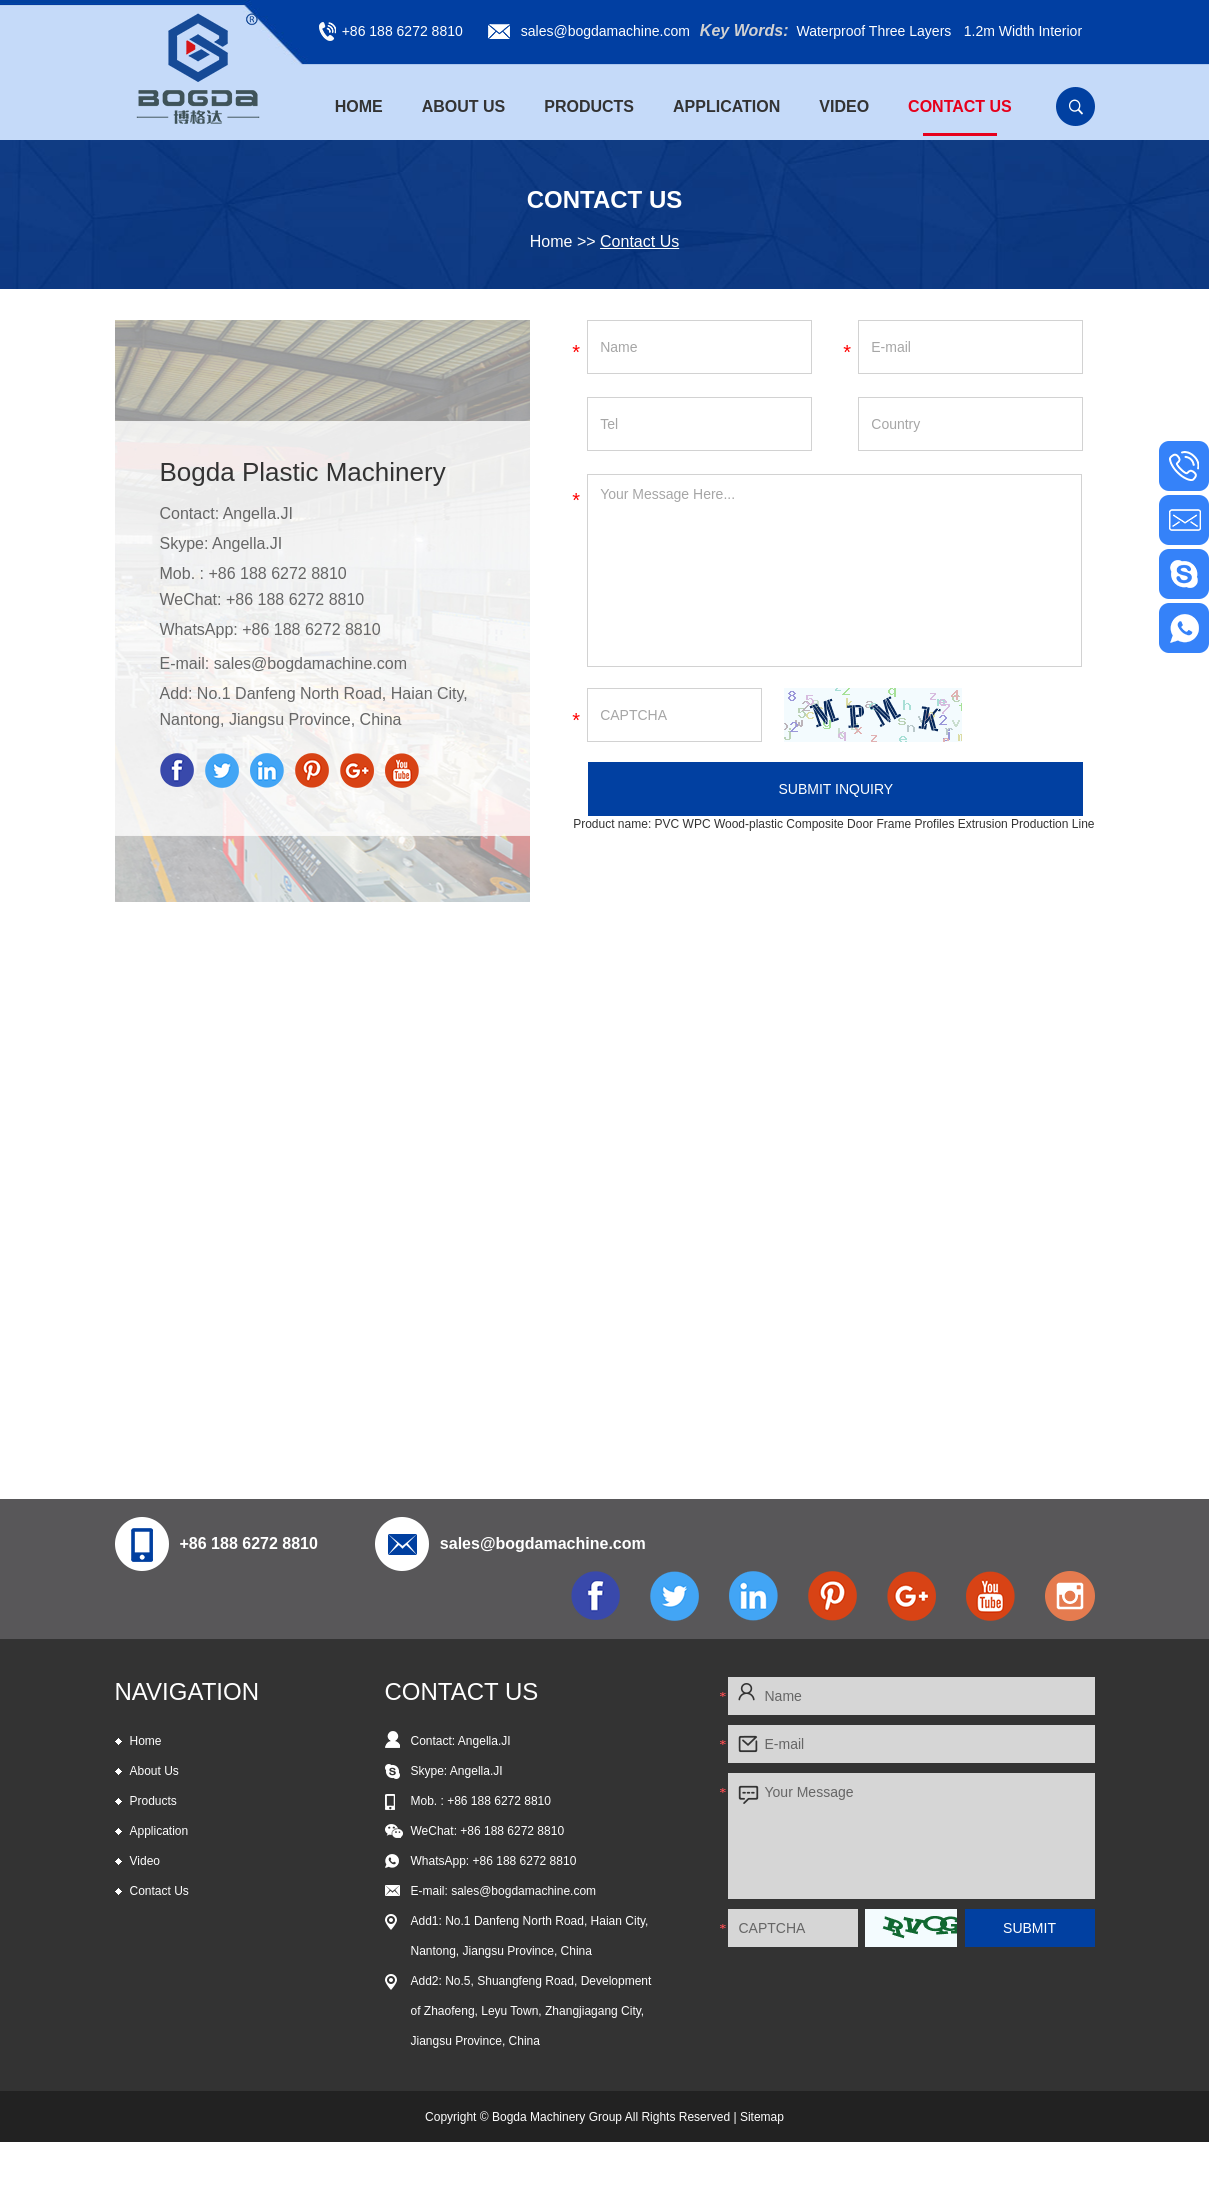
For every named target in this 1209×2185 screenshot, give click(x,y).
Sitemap (762, 2117)
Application (726, 106)
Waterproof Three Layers (873, 31)
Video (844, 106)
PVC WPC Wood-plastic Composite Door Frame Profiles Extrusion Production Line (875, 824)
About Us (464, 106)
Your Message (911, 1836)
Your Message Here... (834, 570)
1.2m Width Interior (1023, 31)
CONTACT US (462, 1691)
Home (359, 106)
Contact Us (960, 106)
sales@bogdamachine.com (605, 31)
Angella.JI (247, 543)
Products (589, 106)
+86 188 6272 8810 (311, 629)
